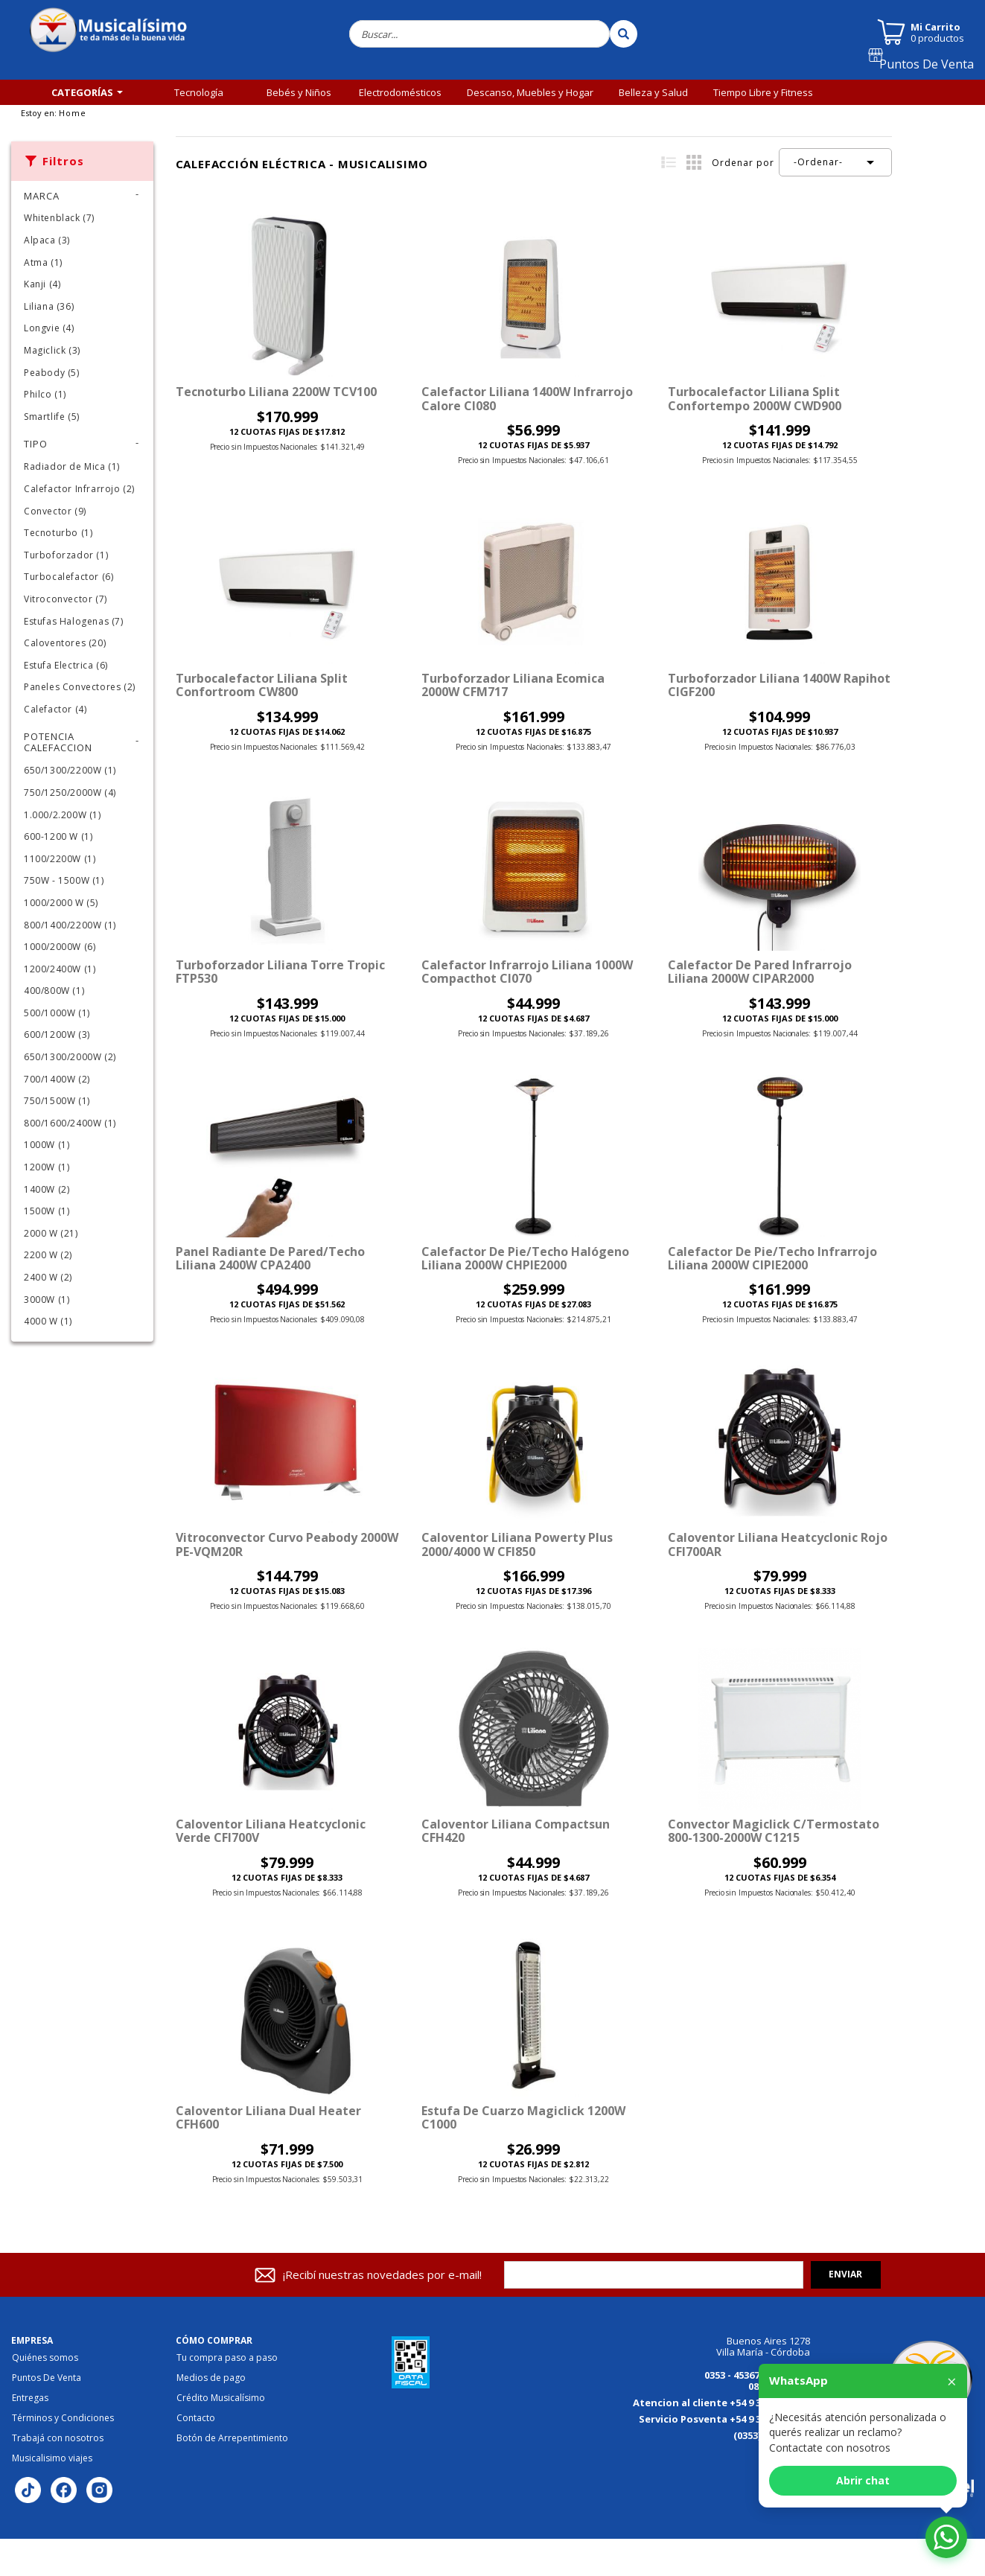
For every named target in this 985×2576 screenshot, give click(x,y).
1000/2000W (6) (59, 946)
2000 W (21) (51, 1233)
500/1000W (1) (57, 1013)
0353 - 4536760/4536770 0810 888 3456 (757, 2380)
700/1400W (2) (57, 1079)
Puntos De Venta (933, 69)
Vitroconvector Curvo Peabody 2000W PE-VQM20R (287, 1544)
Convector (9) (55, 511)
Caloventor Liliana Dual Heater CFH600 (268, 2117)
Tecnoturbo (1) (58, 532)
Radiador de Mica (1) (72, 466)
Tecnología (198, 92)
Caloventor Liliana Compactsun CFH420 (515, 1831)
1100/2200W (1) (59, 858)
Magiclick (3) (52, 350)
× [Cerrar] (952, 2381)
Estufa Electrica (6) (66, 665)
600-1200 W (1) (58, 836)
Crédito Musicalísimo (220, 2398)
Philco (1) (45, 394)
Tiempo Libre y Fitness (763, 92)
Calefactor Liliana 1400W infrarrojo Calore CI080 (527, 398)
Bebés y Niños (299, 92)
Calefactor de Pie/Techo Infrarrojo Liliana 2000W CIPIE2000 (772, 1258)
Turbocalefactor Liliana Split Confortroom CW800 (262, 685)
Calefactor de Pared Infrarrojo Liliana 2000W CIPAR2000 (760, 971)
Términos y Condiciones (63, 2418)
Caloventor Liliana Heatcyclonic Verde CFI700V (271, 1831)
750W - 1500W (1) (64, 880)
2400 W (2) (48, 1277)
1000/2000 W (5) (61, 902)
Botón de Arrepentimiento (232, 2438)
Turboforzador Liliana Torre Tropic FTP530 (280, 971)
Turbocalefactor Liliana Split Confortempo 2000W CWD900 (754, 398)
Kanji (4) (42, 284)
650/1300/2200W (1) (70, 770)
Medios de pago (211, 2378)
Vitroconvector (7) (65, 599)
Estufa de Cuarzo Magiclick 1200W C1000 (523, 2117)
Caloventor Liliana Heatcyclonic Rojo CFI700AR (777, 1544)
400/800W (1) (54, 990)
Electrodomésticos (400, 92)
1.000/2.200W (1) (62, 815)
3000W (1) (46, 1299)
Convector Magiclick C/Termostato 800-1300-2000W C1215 (773, 1831)
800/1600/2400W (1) (70, 1123)
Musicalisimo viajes (52, 2458)
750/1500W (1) (57, 1100)
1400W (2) (46, 1189)
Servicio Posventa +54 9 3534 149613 (724, 2419)
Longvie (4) (49, 328)
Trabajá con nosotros (57, 2438)
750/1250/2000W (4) (70, 792)
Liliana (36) (49, 306)
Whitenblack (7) (59, 217)
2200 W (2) (48, 1255)
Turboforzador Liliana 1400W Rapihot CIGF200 (779, 685)
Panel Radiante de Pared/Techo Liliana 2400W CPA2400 (270, 1258)
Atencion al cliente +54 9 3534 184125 (721, 2402)
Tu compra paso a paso (227, 2358)
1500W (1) (46, 1211)
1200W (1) (46, 1167)
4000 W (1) (48, 1321)
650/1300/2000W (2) (70, 1057)
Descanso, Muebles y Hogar (530, 92)
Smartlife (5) (52, 416)
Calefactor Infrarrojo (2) (79, 488)
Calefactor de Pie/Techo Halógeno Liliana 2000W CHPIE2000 (525, 1258)
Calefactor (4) (55, 709)
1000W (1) (46, 1144)
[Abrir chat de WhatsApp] (946, 2537)
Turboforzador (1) (66, 555)
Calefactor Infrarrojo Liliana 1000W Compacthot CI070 (527, 971)
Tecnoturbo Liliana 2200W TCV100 (276, 391)
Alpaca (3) (47, 240)
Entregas (30, 2398)
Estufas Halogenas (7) (74, 621)
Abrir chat (863, 2480)
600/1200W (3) (57, 1034)
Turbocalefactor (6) (68, 576)
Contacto (195, 2418)
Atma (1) (43, 262)
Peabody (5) (52, 372)
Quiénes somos (45, 2358)
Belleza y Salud (653, 92)
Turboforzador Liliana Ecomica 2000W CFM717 (513, 685)
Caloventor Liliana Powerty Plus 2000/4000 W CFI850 (517, 1544)
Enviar (845, 2274)
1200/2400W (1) (59, 969)
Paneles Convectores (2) (80, 686)
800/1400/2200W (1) (70, 925)
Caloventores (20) (65, 643)
